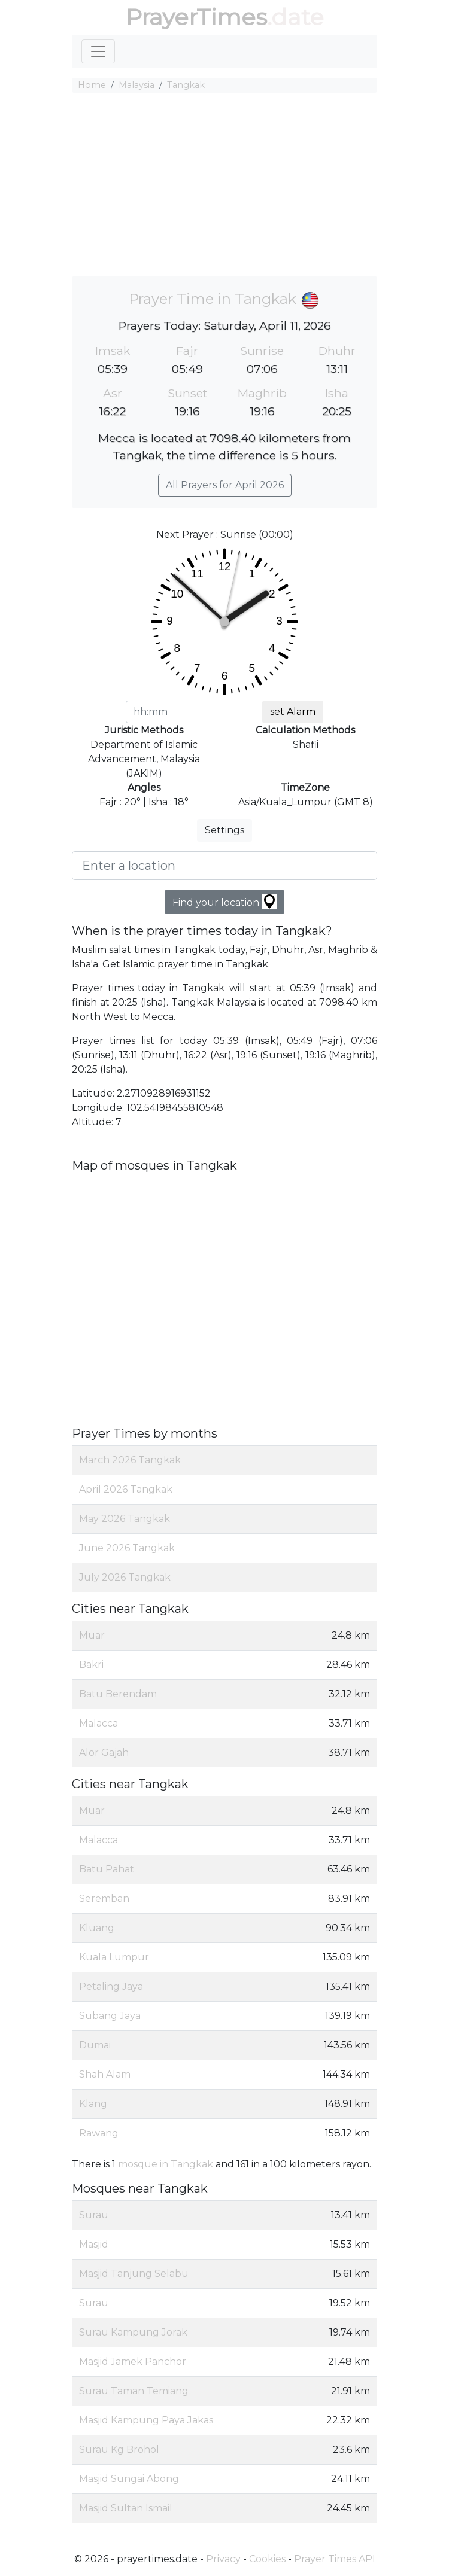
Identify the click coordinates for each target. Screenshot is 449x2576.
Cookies (267, 2559)
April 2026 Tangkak (125, 1489)
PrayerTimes (196, 17)
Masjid (93, 2244)
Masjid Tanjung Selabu (134, 2273)
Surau (93, 2215)
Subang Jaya (110, 2015)
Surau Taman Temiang (134, 2391)
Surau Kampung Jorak (133, 2332)
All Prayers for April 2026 (225, 485)
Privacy (223, 2559)
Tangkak (186, 85)
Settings (224, 830)
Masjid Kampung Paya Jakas (146, 2420)
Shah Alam (105, 2074)
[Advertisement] (224, 186)
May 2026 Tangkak (124, 1518)
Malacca (98, 1723)
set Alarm (292, 711)
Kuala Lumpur (114, 1957)
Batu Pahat (106, 1869)
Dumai (95, 2045)
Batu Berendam (118, 1694)
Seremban (104, 1898)
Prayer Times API (334, 2559)
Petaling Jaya (111, 1986)
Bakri (91, 1664)
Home (92, 85)
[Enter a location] (224, 865)
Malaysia (136, 85)
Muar (92, 1635)
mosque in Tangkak (165, 2164)
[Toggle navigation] (98, 51)
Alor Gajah (104, 1752)
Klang (93, 2103)
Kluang (96, 1927)
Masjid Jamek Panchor (132, 2361)
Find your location (224, 901)
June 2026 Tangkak (127, 1548)
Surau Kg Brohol (119, 2449)
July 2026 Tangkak (125, 1577)
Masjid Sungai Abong (129, 2478)
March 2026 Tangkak (130, 1460)
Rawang (99, 2133)
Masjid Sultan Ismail (125, 2508)
